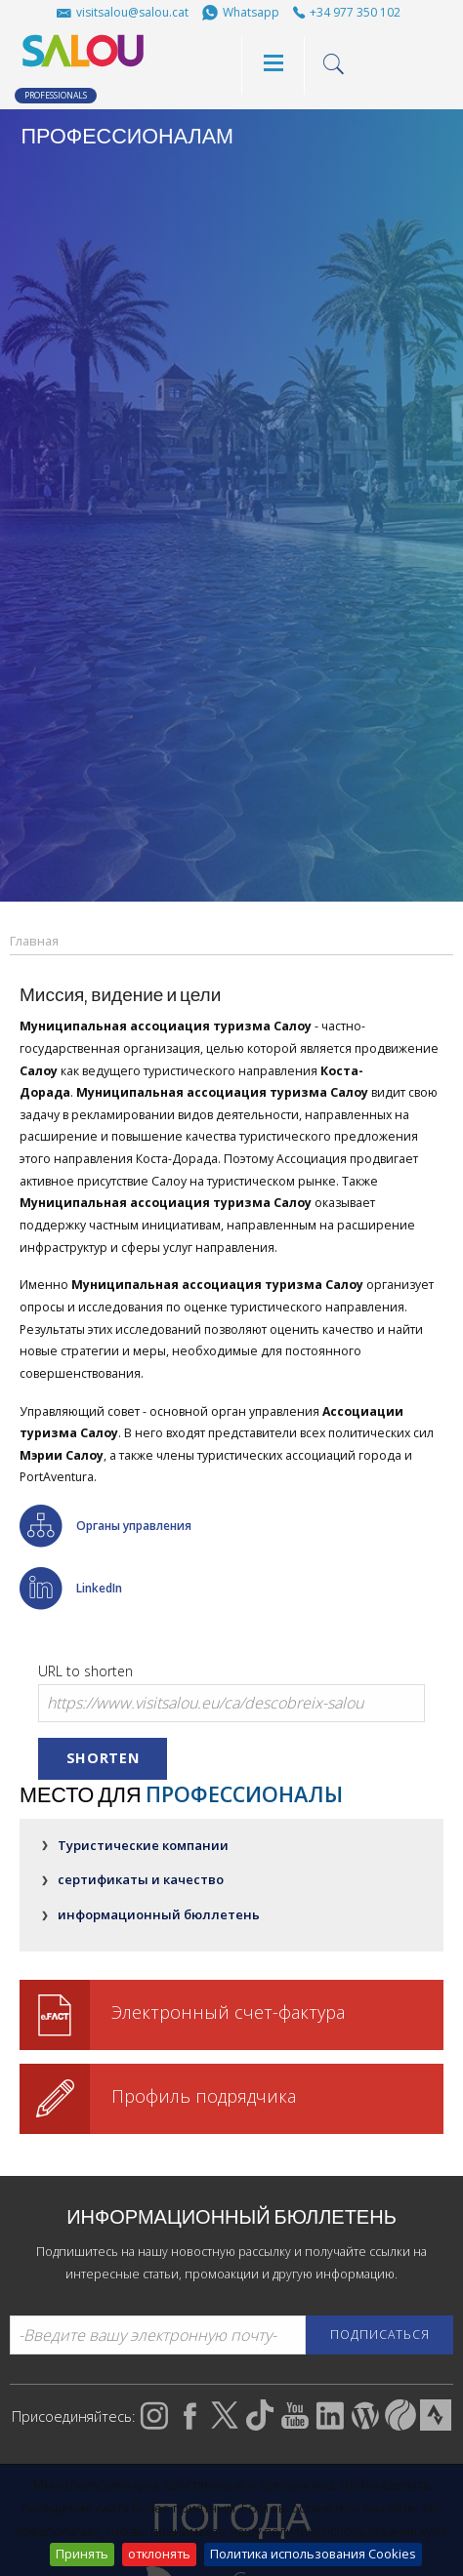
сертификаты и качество (141, 1879)
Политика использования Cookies (313, 2553)
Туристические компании (143, 1845)
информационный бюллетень (159, 1914)
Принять (82, 2553)
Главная (34, 940)
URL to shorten (85, 1671)
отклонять (159, 2553)
